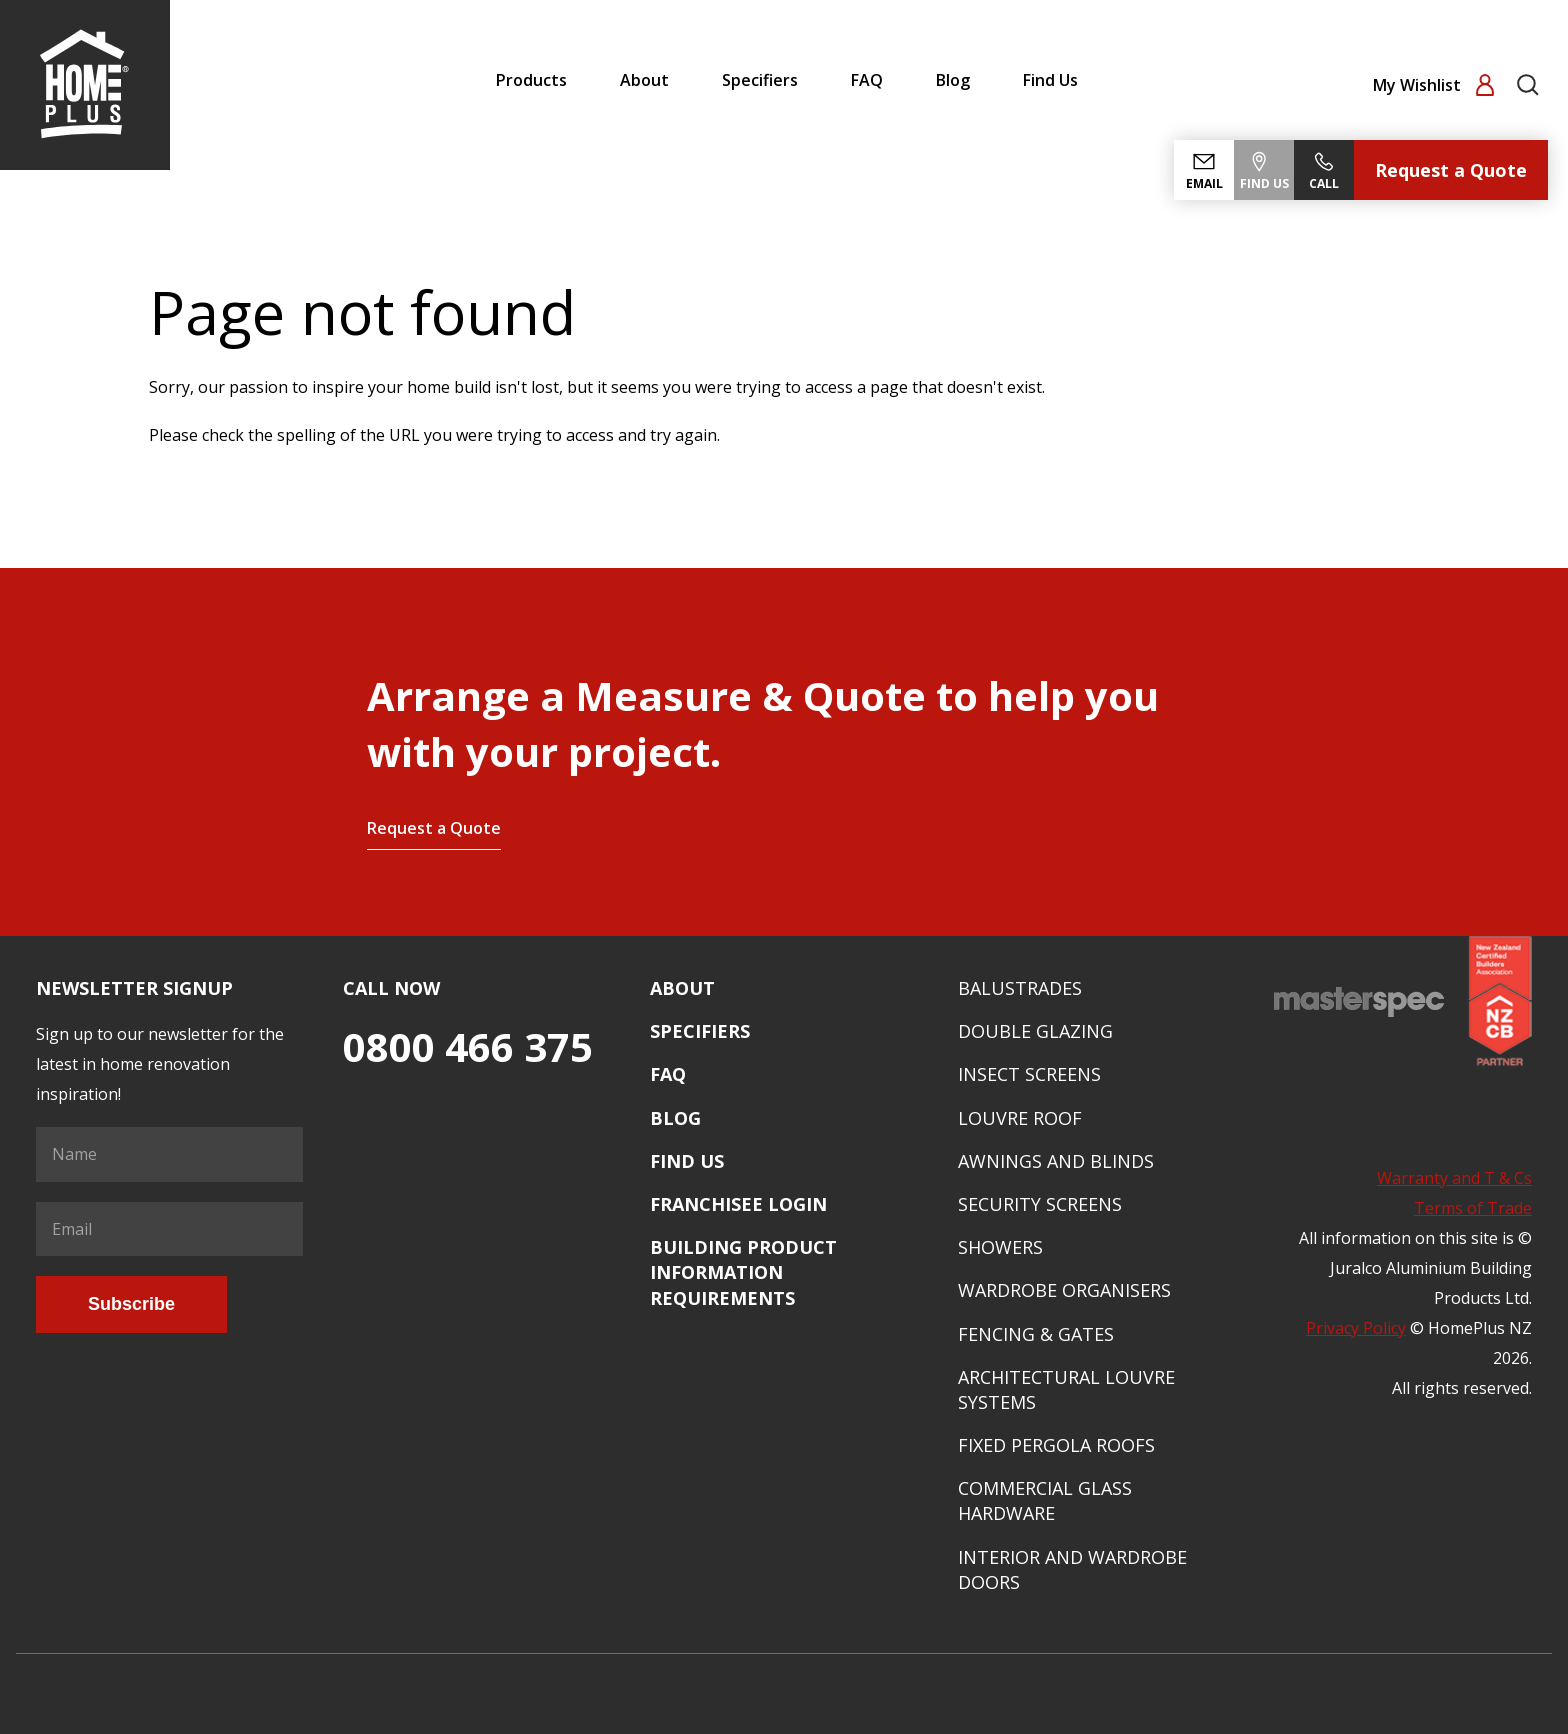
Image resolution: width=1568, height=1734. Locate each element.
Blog (953, 80)
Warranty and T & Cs (1454, 1178)
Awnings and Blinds (1056, 1161)
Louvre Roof (1020, 1118)
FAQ (867, 80)
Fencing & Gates (1036, 1334)
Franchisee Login (738, 1204)
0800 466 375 (468, 1046)
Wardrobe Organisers (1064, 1290)
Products (531, 80)
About (644, 80)
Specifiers (760, 80)
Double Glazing (1035, 1031)
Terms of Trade (1473, 1208)
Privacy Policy (1356, 1328)
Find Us (1050, 80)
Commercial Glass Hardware (1045, 1500)
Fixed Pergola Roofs (1056, 1445)
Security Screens (1040, 1204)
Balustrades (1020, 988)
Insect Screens (1029, 1074)
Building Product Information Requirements (743, 1272)
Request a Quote (1451, 170)
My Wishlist (1419, 85)
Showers (1000, 1247)
